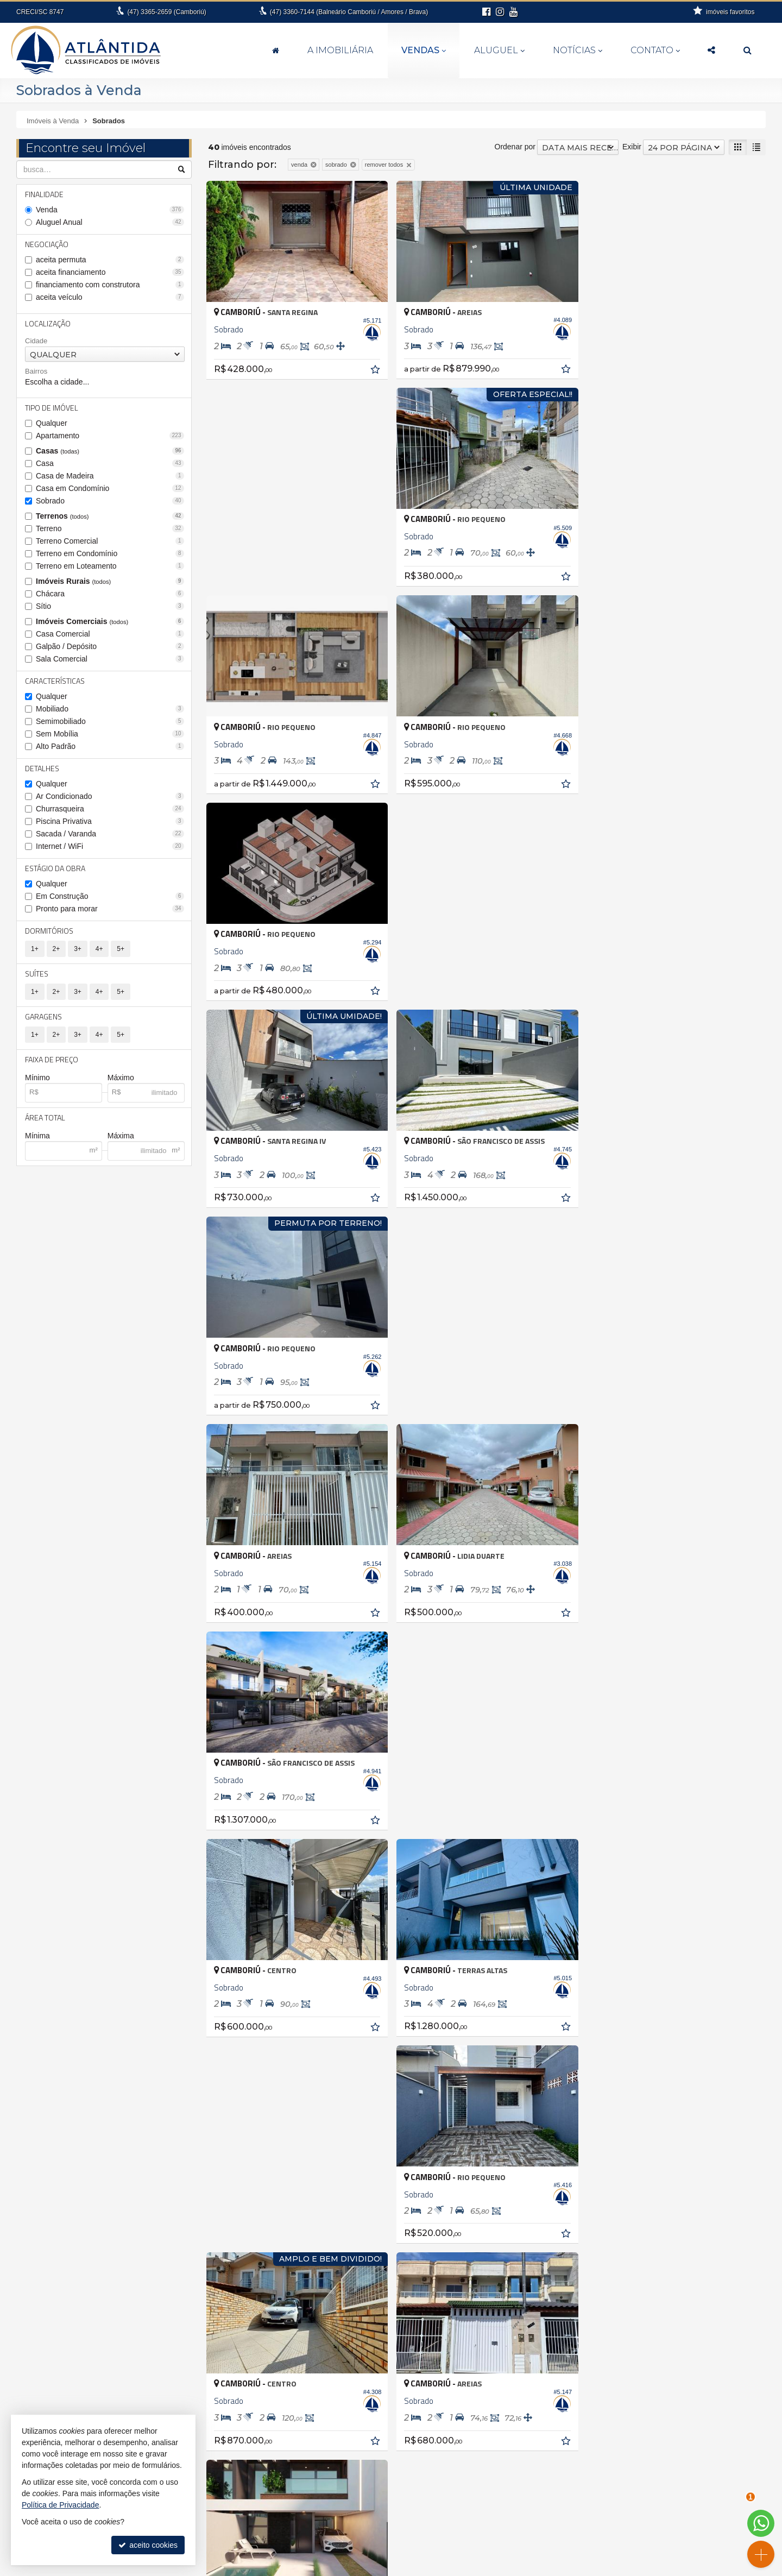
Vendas (423, 50)
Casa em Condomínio (110, 488)
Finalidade (44, 194)
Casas (110, 450)
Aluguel (499, 50)
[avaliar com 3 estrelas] (236, 1878)
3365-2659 (166, 12)
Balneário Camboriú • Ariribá (326, 2266)
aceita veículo (110, 297)
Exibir (631, 146)
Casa (110, 463)
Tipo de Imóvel (51, 407)
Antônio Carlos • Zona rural (324, 2255)
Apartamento (110, 435)
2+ (56, 949)
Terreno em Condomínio (110, 553)
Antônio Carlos (48, 2255)
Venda (110, 209)
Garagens (43, 1016)
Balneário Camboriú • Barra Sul (331, 2312)
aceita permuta (110, 259)
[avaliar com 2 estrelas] (224, 1878)
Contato (655, 50)
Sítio (110, 606)
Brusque (37, 2300)
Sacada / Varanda (110, 833)
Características (55, 680)
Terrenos (110, 516)
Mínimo (37, 1077)
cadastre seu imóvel (652, 2497)
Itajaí (31, 2335)
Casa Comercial (110, 633)
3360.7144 (397, 2519)
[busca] (747, 50)
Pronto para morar (110, 908)
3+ (77, 949)
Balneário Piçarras (54, 2277)
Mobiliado (110, 708)
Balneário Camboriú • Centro (327, 2323)
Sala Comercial (110, 658)
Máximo (121, 1077)
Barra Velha (43, 2289)
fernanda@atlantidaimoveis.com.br (397, 2540)
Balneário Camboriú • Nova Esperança (344, 2335)
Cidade (36, 341)
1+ (35, 949)
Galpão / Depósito (110, 646)
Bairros (36, 371)
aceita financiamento (110, 272)
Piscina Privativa (110, 821)
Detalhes (42, 768)
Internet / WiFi (110, 846)
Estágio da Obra (55, 868)
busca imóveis (652, 2519)
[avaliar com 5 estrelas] (259, 1878)
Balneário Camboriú (57, 2266)
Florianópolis (44, 2323)
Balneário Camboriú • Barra (325, 2300)
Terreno (110, 528)
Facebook (652, 2529)
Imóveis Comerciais (110, 621)
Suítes (36, 973)
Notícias (577, 50)
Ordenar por (515, 146)
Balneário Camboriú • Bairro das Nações (347, 2277)
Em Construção (110, 896)
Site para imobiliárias (575, 2568)
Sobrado (110, 500)
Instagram (652, 2540)
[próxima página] (756, 1877)
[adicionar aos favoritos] (376, 370)
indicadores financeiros (652, 2486)
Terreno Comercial (110, 541)
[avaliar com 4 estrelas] (247, 1878)
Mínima (37, 1135)
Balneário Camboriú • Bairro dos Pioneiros (350, 2289)
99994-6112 (397, 2529)
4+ (99, 949)
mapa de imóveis (653, 2508)
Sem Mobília (110, 733)
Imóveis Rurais (110, 581)
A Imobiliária (340, 50)
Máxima (121, 1135)
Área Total (45, 1117)
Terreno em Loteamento (110, 566)
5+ (120, 949)
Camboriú (39, 2312)
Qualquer (51, 423)
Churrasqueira (110, 808)
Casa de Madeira (110, 475)
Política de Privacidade (502, 2568)
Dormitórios (49, 930)
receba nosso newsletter (652, 2475)
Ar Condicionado (110, 796)
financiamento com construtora (110, 284)
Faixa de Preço (51, 1059)
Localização (48, 323)
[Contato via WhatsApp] (760, 2523)
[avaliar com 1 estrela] (213, 1878)
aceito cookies (148, 2545)
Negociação (46, 244)
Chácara (110, 593)
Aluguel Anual (110, 222)
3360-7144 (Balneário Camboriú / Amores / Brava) (349, 12)
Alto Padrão (110, 746)
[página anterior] (701, 1877)
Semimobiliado (110, 721)
